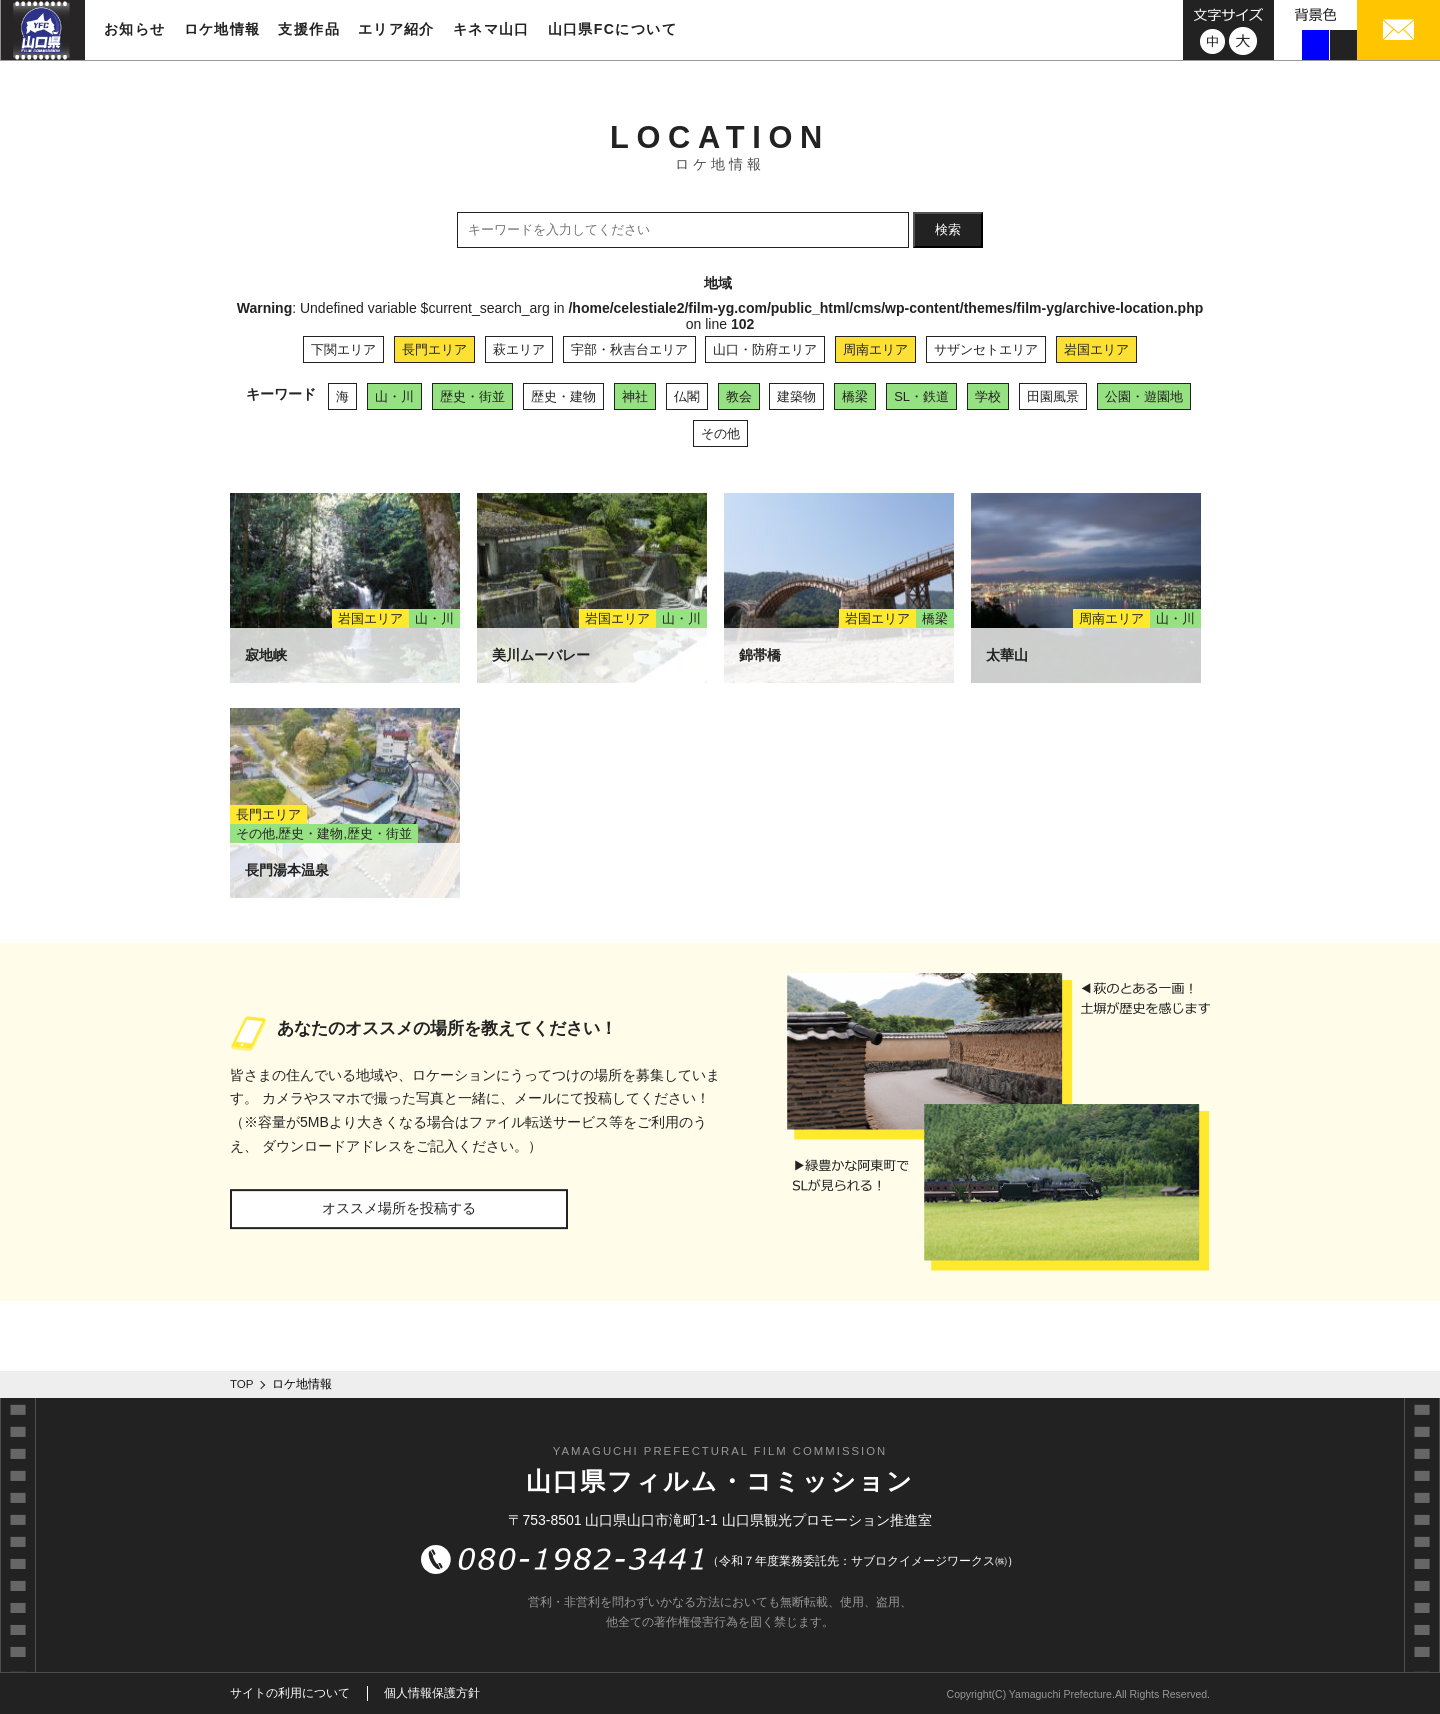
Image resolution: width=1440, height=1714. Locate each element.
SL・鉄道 (921, 396)
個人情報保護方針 (432, 1693)
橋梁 (855, 396)
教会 (739, 396)
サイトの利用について (290, 1693)
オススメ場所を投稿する (399, 1208)
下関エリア (343, 349)
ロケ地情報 (222, 29)
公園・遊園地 (1144, 396)
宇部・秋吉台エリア (629, 349)
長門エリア (434, 349)
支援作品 (309, 29)
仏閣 (687, 396)
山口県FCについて (612, 29)
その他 (720, 433)
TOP (242, 1384)
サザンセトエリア (986, 349)
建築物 (796, 396)
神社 (635, 396)
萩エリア (519, 349)
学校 (988, 396)
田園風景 (1053, 396)
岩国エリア (1096, 349)
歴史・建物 (563, 396)
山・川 (394, 396)
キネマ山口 (491, 29)
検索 (948, 229)
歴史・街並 (472, 396)
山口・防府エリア (765, 349)
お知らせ (135, 29)
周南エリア (875, 349)
